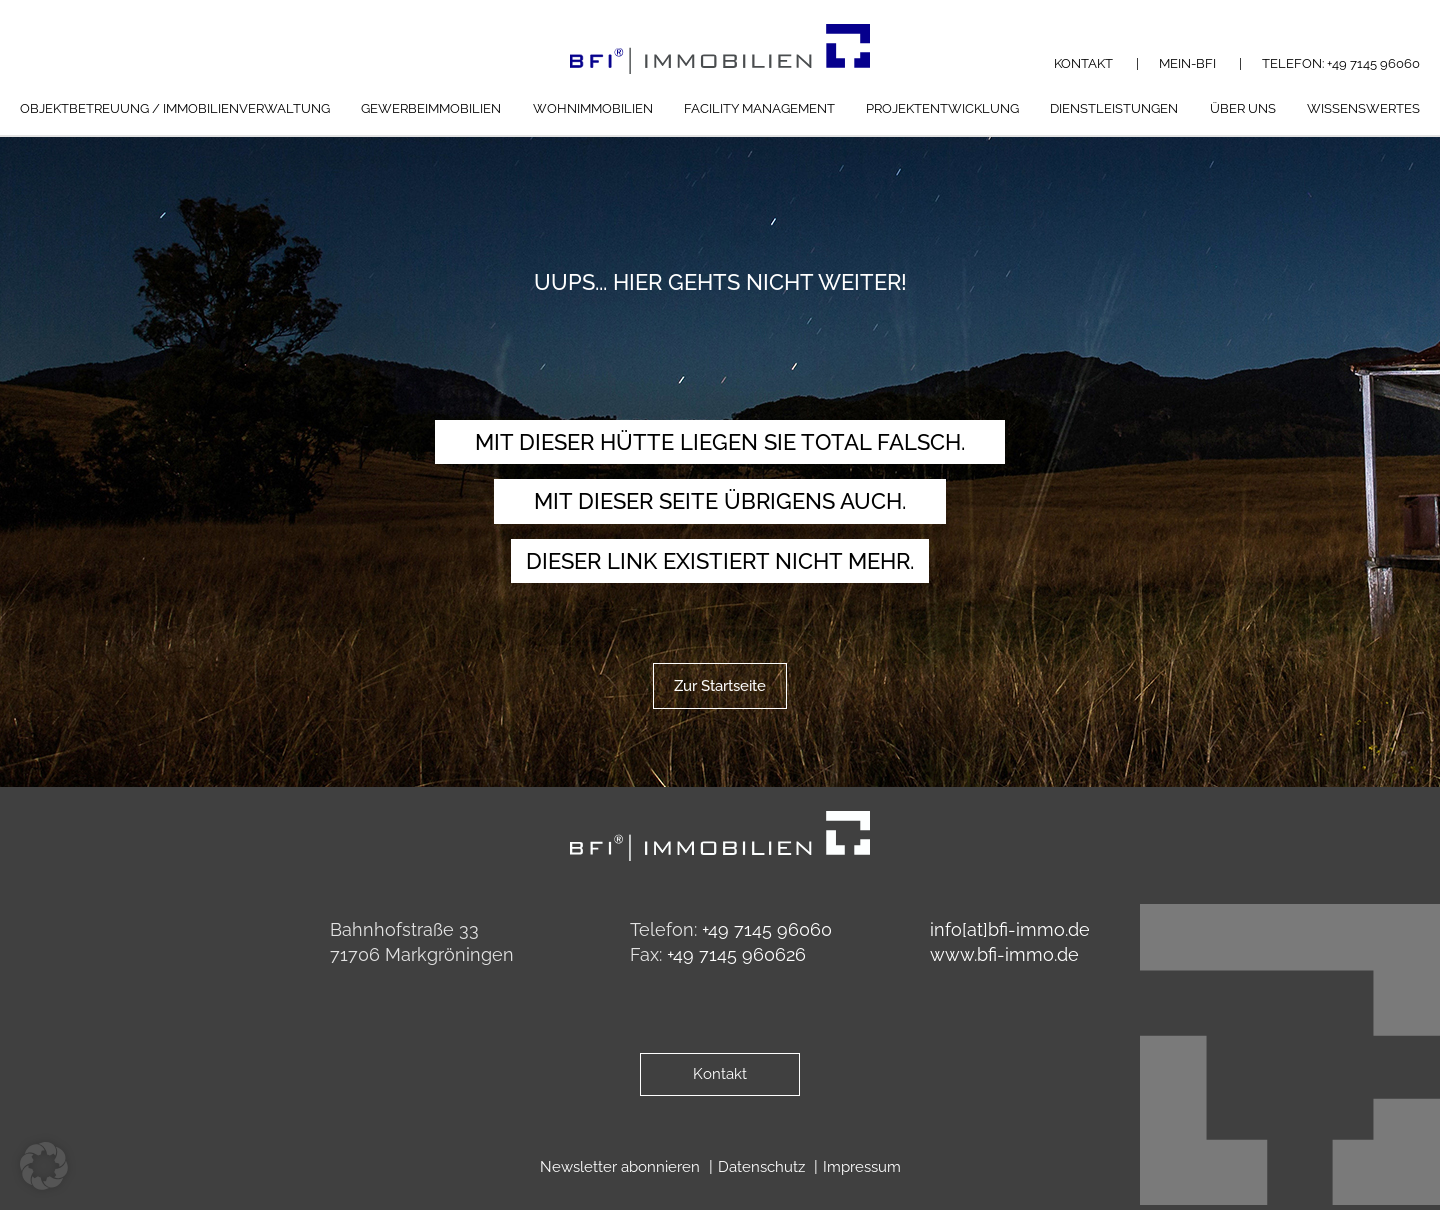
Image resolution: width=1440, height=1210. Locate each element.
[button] (44, 1166)
